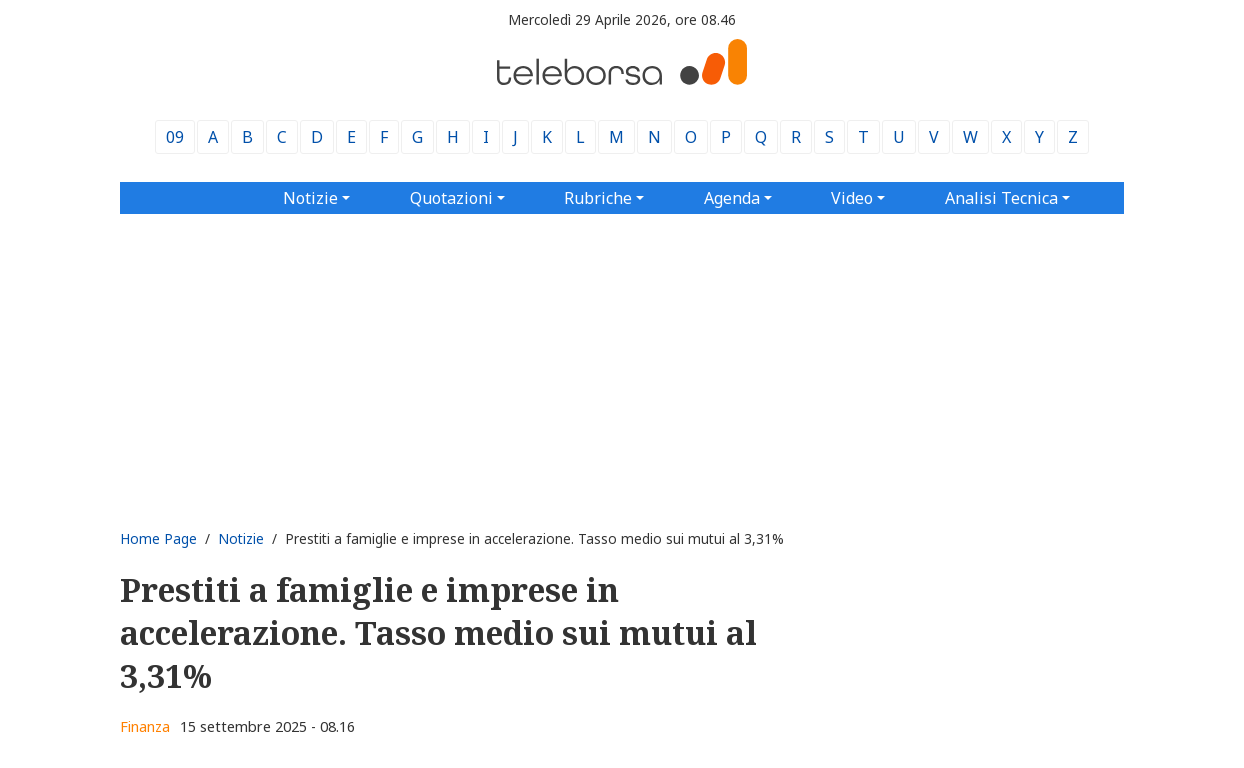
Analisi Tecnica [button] (1001, 198)
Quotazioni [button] (451, 198)
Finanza (145, 726)
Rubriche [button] (598, 198)
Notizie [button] (310, 198)
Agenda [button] (732, 198)
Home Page (158, 538)
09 (175, 137)
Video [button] (852, 198)
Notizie (241, 538)
